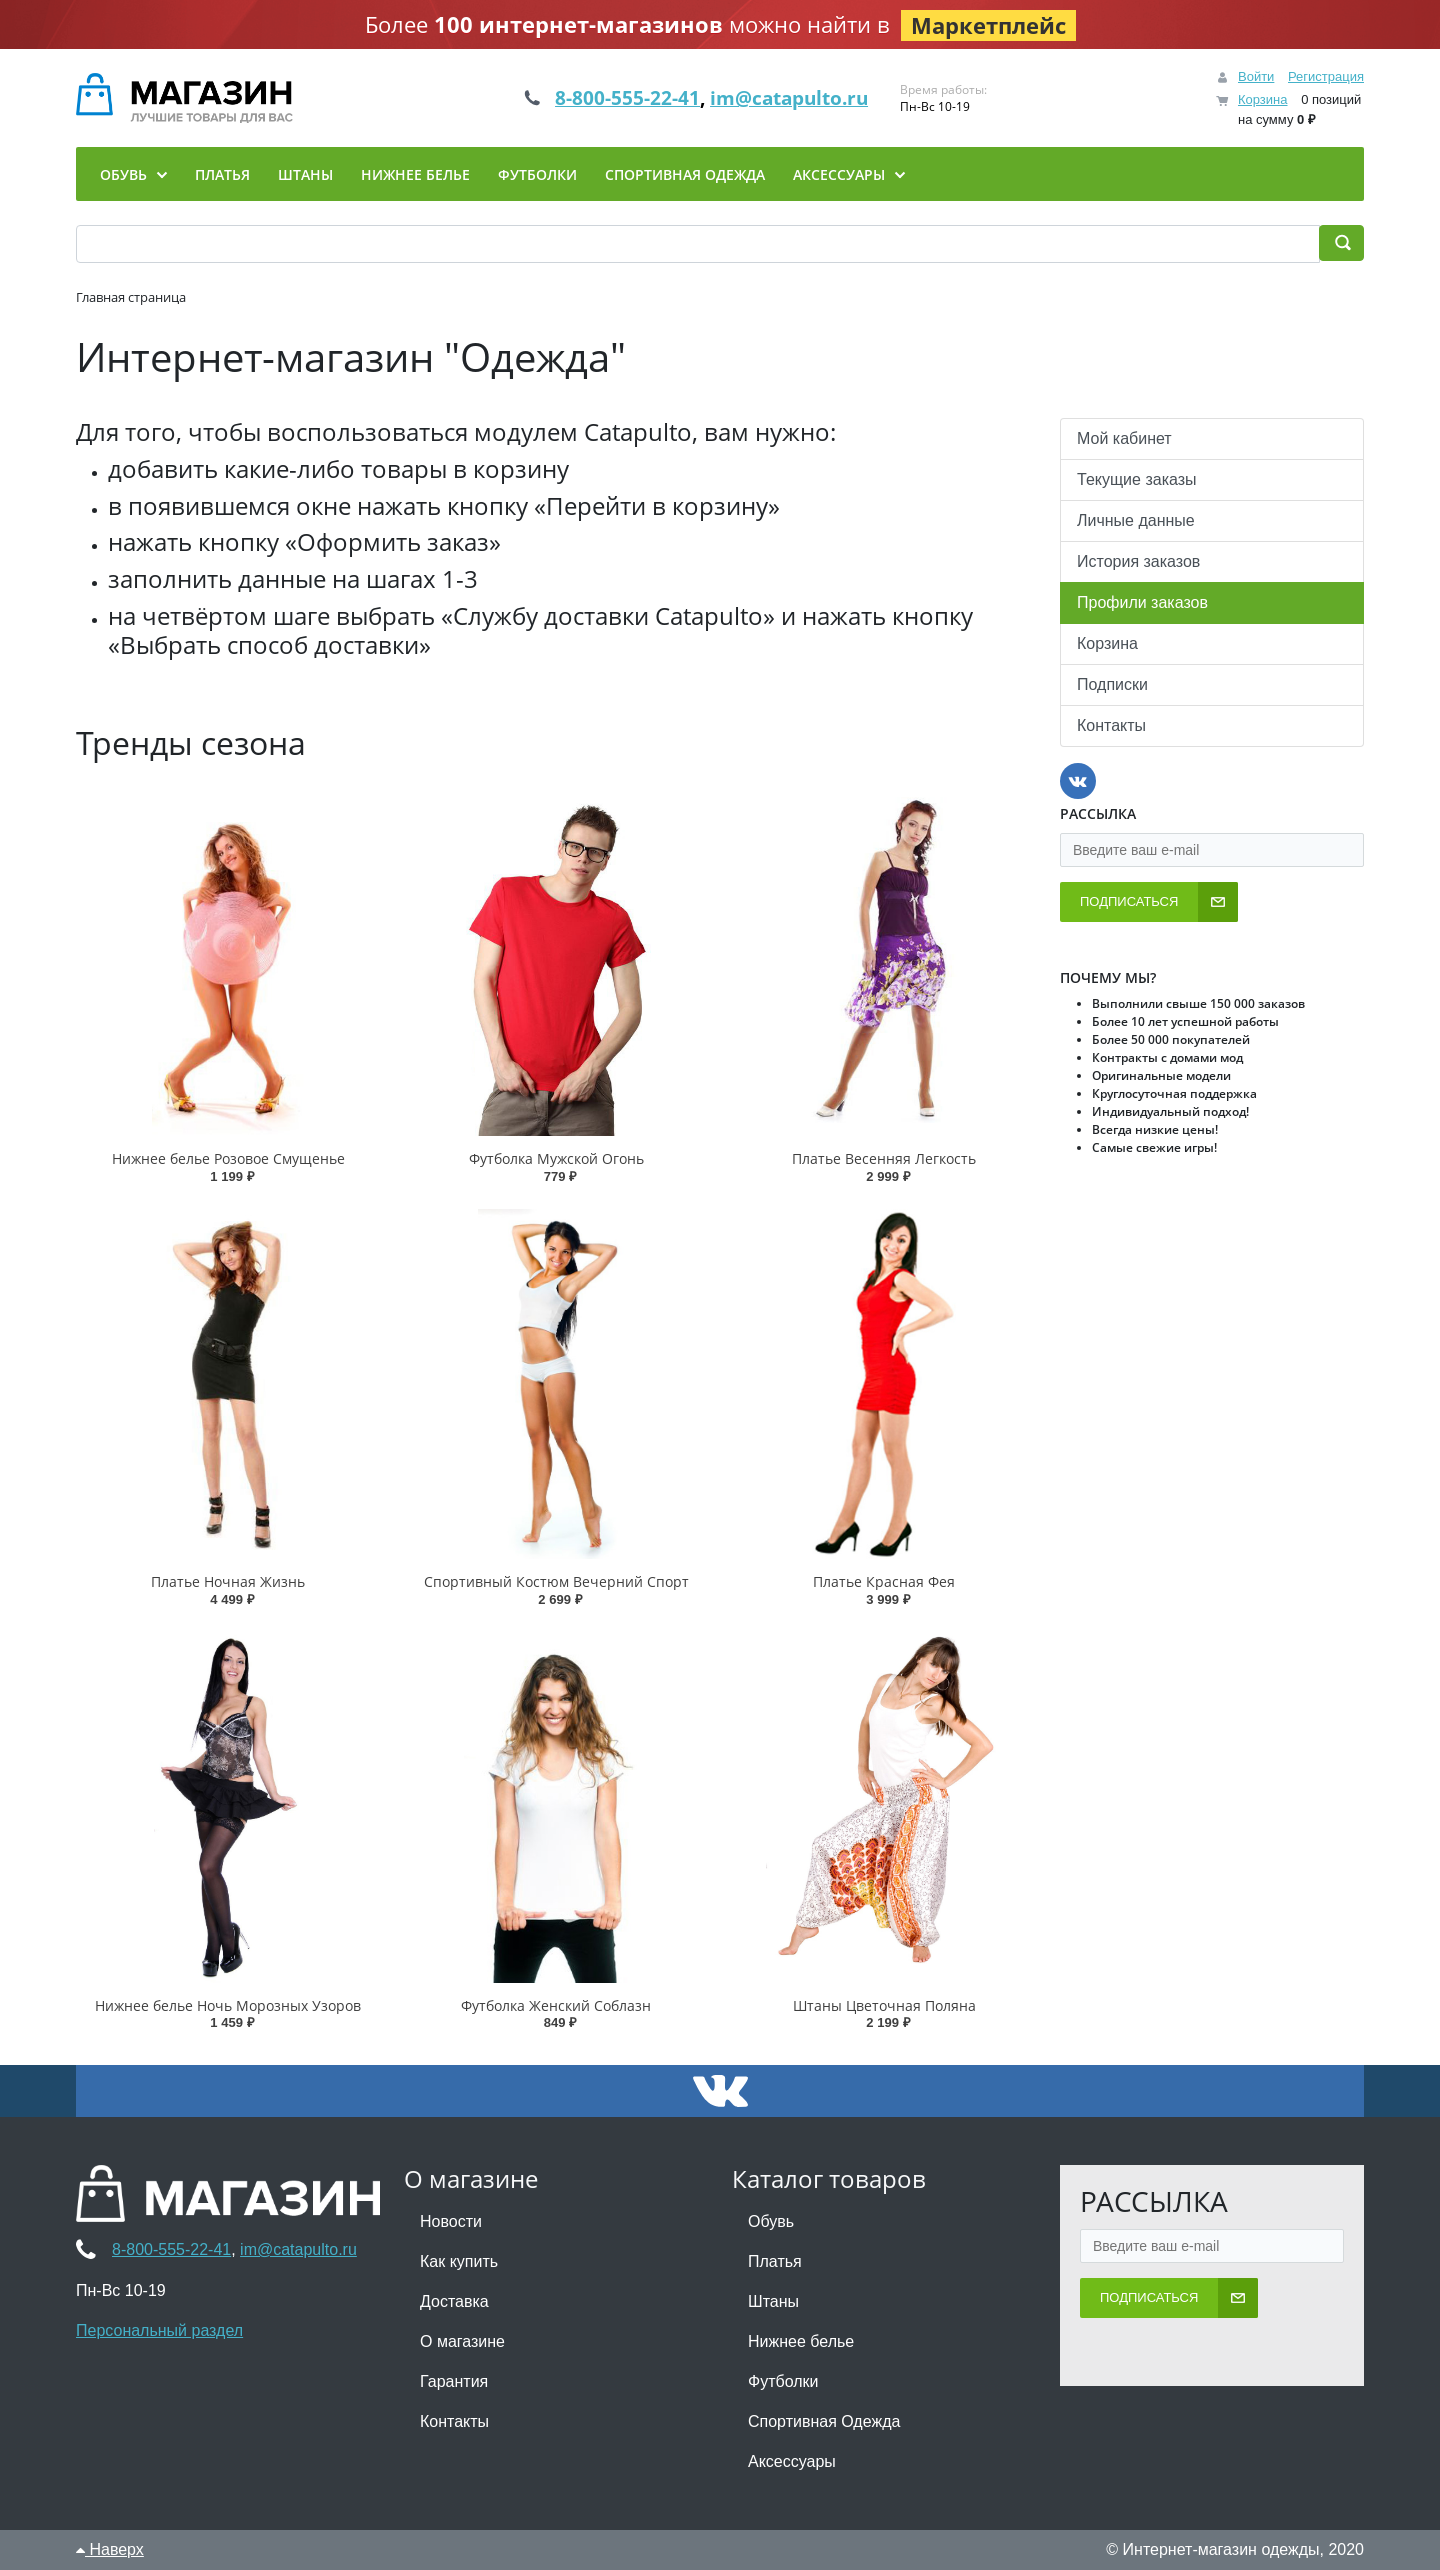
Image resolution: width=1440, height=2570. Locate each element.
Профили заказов (1142, 602)
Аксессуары (792, 2461)
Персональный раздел (159, 2330)
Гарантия (454, 2381)
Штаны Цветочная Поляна (884, 2005)
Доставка (454, 2301)
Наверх (110, 2549)
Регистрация (1326, 76)
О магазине (462, 2341)
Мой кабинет (1124, 438)
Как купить (459, 2261)
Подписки (1112, 684)
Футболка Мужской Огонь (556, 1158)
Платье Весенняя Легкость (884, 1158)
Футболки (783, 2381)
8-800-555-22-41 (618, 98)
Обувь (771, 2221)
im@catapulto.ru (797, 98)
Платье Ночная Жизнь (228, 1581)
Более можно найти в (720, 25)
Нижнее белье (801, 2341)
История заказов (1138, 561)
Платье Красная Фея (884, 1581)
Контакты (1111, 725)
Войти (1256, 76)
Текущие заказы (1137, 479)
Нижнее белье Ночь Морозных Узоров (228, 2005)
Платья (775, 2261)
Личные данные (1136, 520)
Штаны (773, 2301)
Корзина (1263, 99)
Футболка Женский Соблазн (556, 2005)
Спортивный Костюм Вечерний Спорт (556, 1581)
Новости (451, 2221)
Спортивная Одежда (824, 2421)
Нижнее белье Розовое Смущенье (228, 1158)
